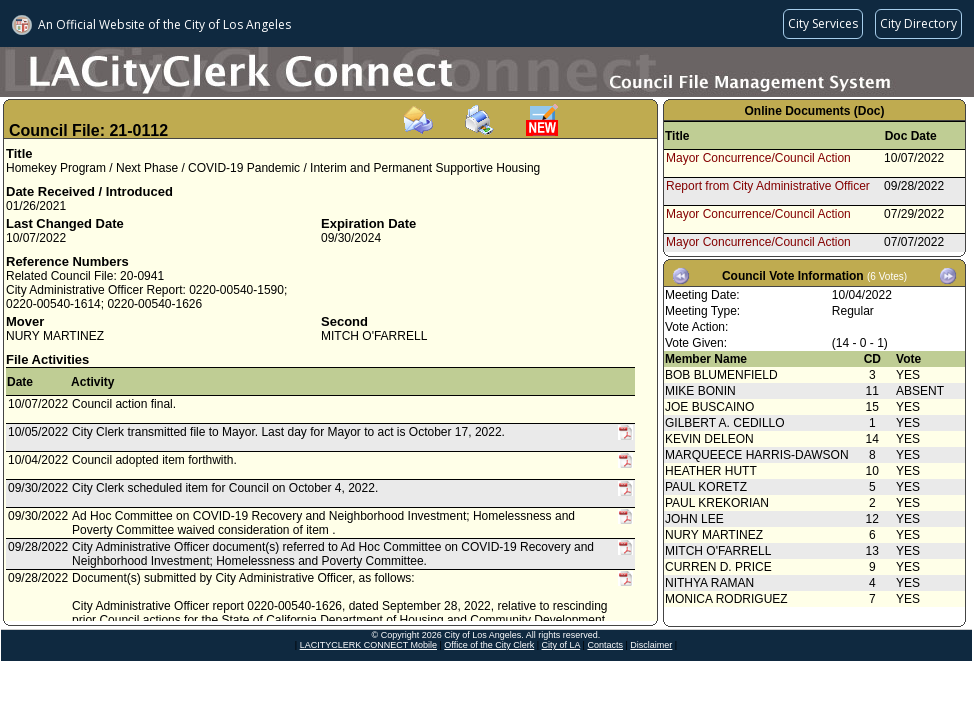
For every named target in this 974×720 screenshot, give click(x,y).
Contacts (605, 645)
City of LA (561, 645)
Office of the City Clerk (489, 645)
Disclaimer (651, 645)
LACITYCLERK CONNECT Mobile (368, 645)
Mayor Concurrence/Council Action (758, 158)
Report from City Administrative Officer (768, 186)
